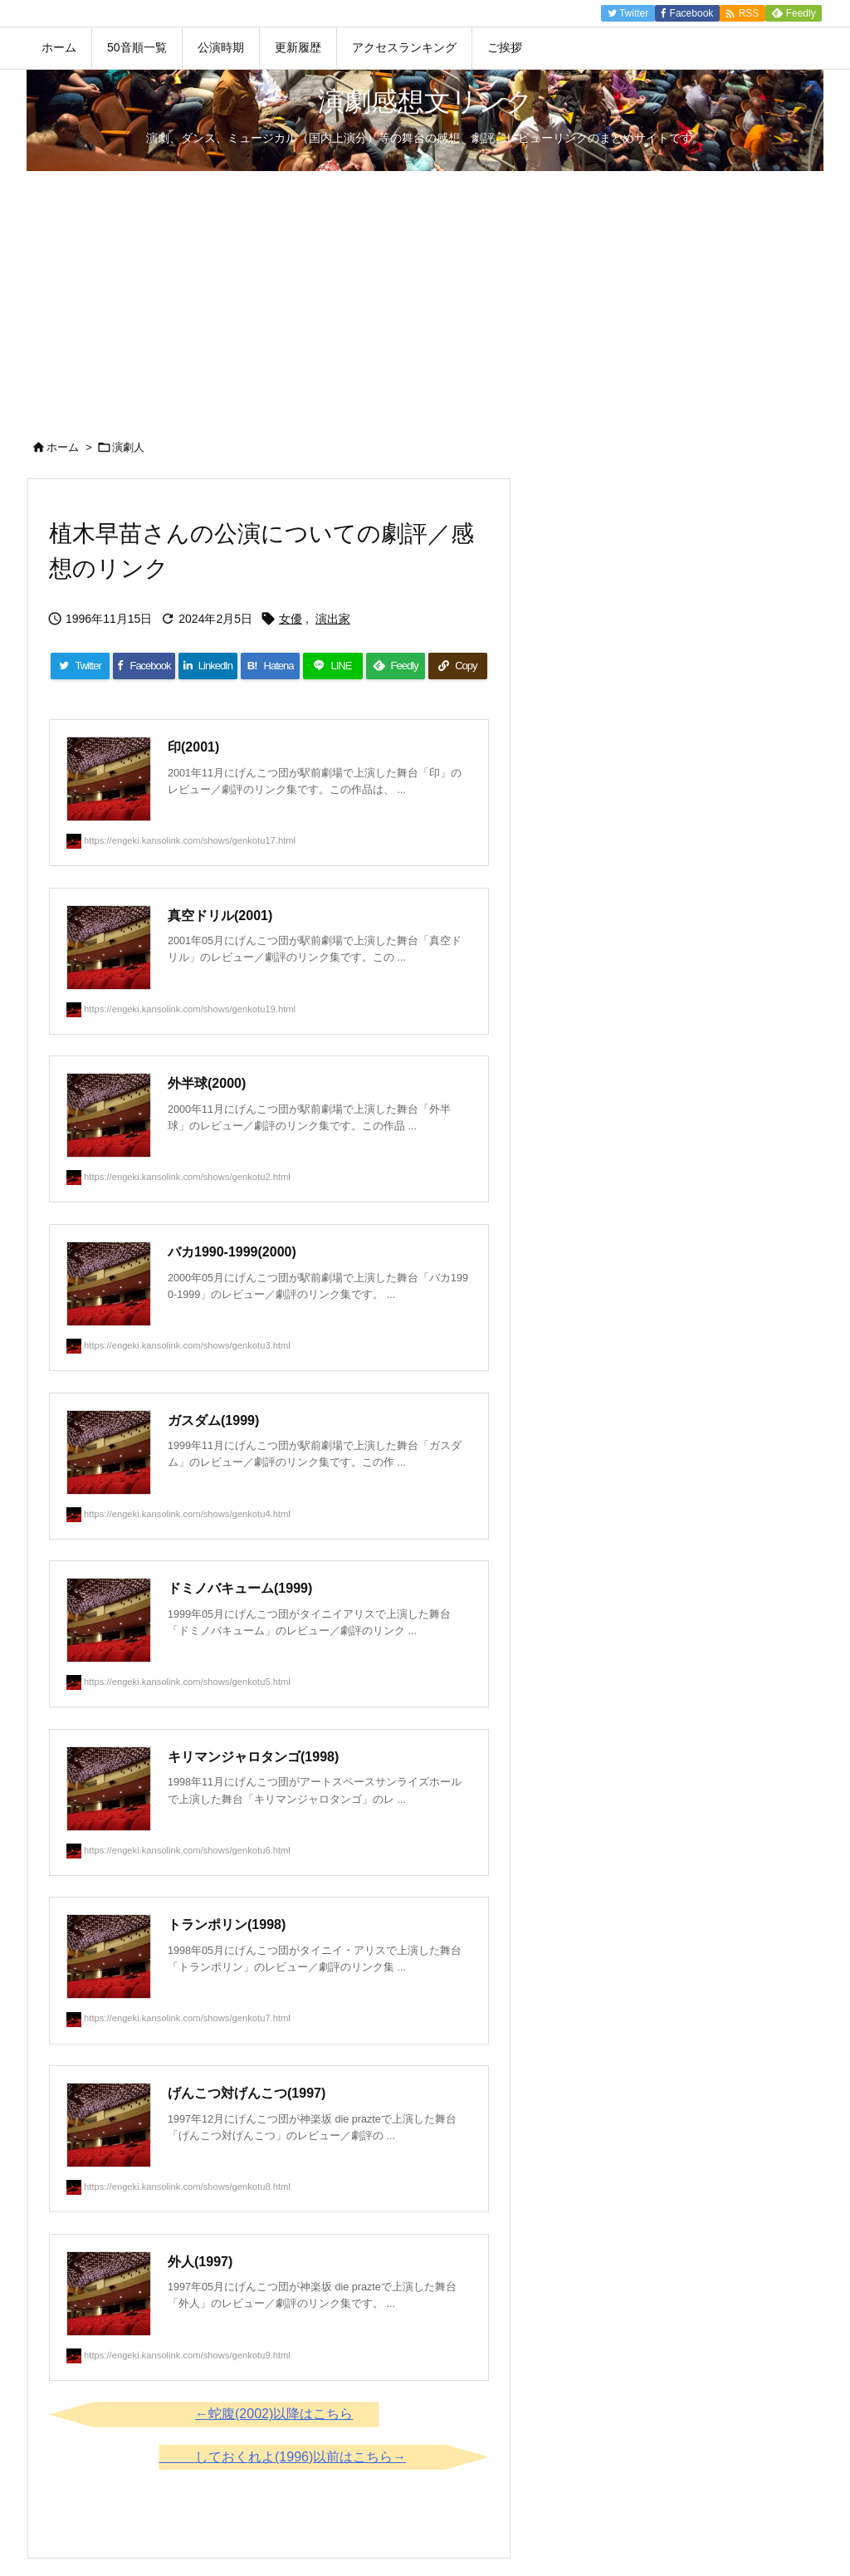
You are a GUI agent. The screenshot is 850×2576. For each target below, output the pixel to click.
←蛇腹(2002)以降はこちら (274, 2414)
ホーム (62, 447)
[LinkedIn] (207, 666)
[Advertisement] (425, 295)
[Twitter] (80, 666)
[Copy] (457, 666)
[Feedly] (395, 666)
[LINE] (332, 666)
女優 (290, 618)
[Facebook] (144, 666)
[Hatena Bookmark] (270, 666)
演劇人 (128, 447)
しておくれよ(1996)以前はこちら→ (300, 2457)
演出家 (332, 618)
